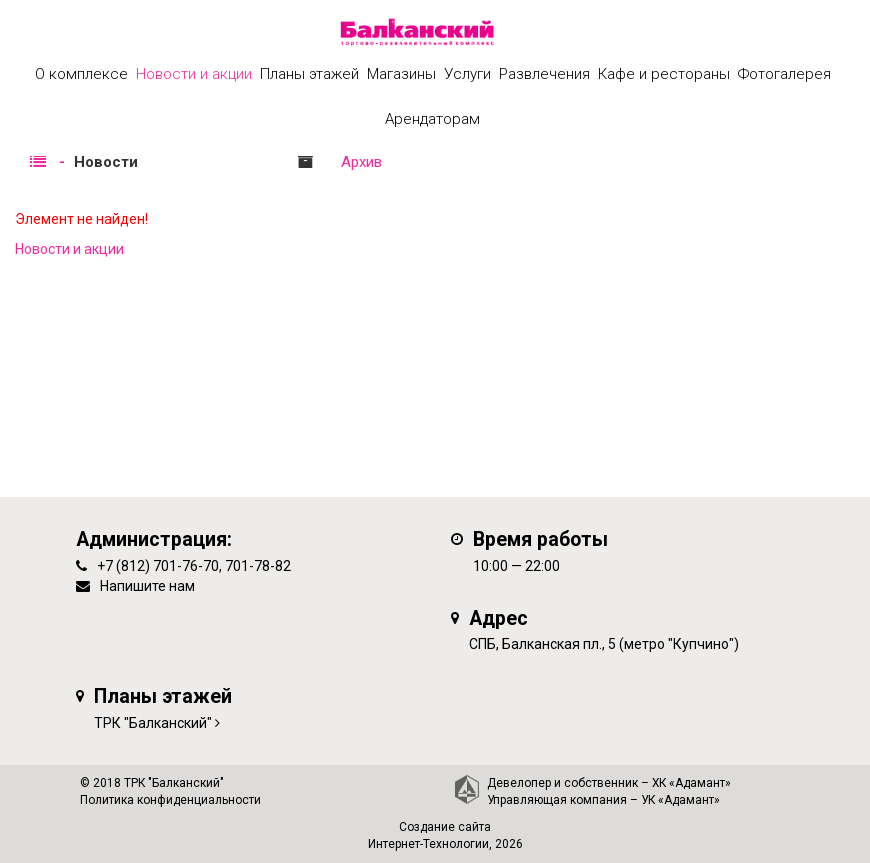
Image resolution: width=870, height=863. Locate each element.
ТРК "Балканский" (153, 723)
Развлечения (544, 74)
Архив (361, 162)
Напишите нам (147, 586)
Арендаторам (432, 119)
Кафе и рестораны (664, 74)
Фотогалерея (784, 74)
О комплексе (81, 74)
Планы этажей (309, 74)
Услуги (467, 74)
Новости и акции (194, 74)
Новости (106, 162)
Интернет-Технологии (428, 844)
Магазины (401, 74)
